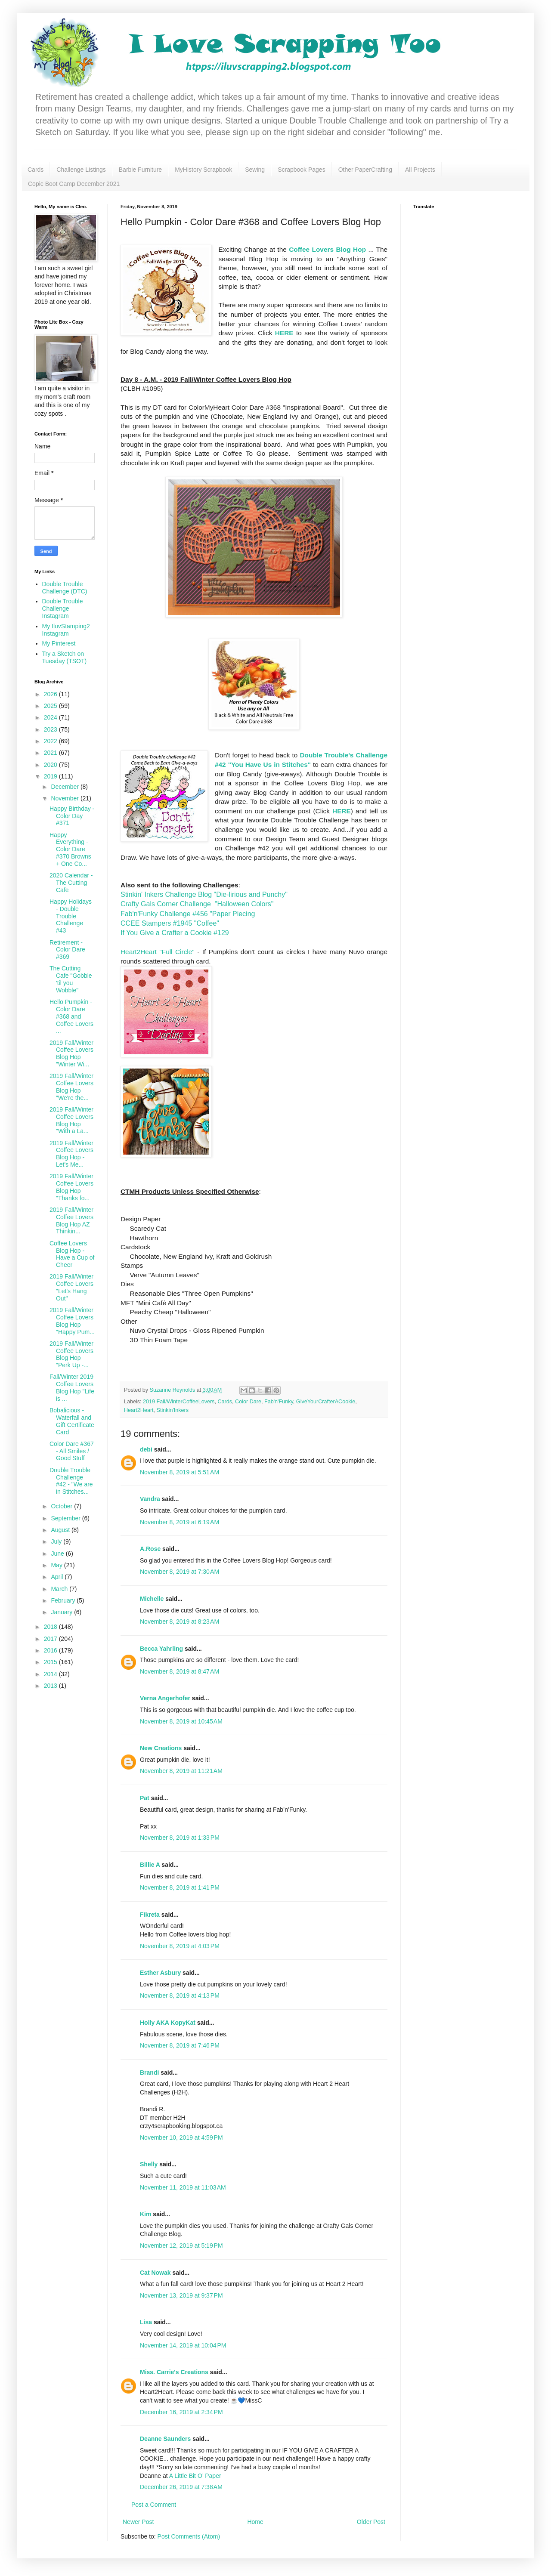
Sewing (255, 169)
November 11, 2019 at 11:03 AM (183, 2187)
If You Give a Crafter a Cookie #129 (175, 932)
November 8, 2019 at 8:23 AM (179, 1621)
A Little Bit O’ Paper (195, 2475)
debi (146, 1449)
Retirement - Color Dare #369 (67, 950)
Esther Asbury (160, 1972)
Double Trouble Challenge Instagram (62, 608)
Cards (35, 169)
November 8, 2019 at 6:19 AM (179, 1522)
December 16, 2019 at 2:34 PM (181, 2412)
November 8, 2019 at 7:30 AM (179, 1571)
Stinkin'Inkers (173, 1410)
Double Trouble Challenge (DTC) (64, 588)
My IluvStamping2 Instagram (66, 630)
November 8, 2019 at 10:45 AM (181, 1721)
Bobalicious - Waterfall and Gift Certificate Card (72, 1421)
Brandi (149, 2072)
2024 (51, 717)
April (58, 1576)
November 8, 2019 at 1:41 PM (180, 1887)
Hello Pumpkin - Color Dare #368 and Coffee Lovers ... (71, 1016)
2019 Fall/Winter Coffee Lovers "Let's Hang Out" (71, 1287)
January (62, 1612)
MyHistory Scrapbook (203, 169)
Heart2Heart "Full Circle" (158, 951)
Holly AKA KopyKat (167, 2022)
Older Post (371, 2521)
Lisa (146, 2322)
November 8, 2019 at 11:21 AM (181, 1770)
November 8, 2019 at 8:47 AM (179, 1671)
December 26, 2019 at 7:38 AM (181, 2486)
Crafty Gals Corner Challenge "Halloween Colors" (197, 904)
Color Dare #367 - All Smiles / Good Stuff (72, 1451)
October (62, 1506)
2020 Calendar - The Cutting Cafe (71, 882)
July (57, 1541)
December (65, 786)
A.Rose (150, 1548)
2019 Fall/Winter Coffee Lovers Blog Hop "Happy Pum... (72, 1321)
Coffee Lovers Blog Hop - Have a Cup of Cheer (72, 1254)
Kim (145, 2214)
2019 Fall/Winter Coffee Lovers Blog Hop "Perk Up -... (71, 1354)
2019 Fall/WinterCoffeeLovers (178, 1402)
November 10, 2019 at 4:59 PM (181, 2137)
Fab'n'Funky (278, 1402)
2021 (51, 752)
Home (255, 2521)
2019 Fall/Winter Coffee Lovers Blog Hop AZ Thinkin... (71, 1220)
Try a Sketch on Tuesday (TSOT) (64, 657)
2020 (51, 764)
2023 (51, 729)
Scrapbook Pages (301, 169)
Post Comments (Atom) (189, 2536)
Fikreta (150, 1914)
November (65, 798)
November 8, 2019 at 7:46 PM (180, 2045)
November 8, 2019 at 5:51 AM (179, 1472)
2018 (51, 1626)
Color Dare (248, 1402)
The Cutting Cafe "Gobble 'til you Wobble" (71, 979)
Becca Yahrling (161, 1648)
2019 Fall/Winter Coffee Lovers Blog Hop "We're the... (71, 1086)
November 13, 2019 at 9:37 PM (181, 2295)
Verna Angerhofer (165, 1698)
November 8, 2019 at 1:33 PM (180, 1837)
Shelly (149, 2164)
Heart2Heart (139, 1410)
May (57, 1565)
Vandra (150, 1498)
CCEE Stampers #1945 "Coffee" (170, 923)
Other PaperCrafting (365, 169)
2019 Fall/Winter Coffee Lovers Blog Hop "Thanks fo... (71, 1187)
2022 (51, 741)
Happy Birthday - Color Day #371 (72, 816)
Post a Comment (153, 2504)
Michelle (152, 1598)
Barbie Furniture (140, 169)
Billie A (150, 1864)
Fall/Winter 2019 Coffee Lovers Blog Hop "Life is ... (72, 1387)
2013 (51, 1685)
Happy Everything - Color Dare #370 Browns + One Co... (70, 849)
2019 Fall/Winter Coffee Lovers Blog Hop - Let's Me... (71, 1154)
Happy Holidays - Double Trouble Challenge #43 (71, 916)
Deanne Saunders (165, 2438)
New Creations (161, 1748)
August (61, 1529)
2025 (51, 705)
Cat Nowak (155, 2272)
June (58, 1553)
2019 (51, 776)
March (60, 1588)
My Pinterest (59, 643)
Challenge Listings (80, 169)
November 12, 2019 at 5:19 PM (181, 2245)
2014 (51, 1674)
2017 (51, 1638)
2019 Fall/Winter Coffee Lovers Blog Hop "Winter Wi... (71, 1053)
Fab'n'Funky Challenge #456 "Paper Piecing (188, 913)
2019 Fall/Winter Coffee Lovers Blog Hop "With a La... (71, 1120)
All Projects (420, 169)
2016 (51, 1650)
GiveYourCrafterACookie (325, 1402)
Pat (144, 1798)
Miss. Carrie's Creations (174, 2372)
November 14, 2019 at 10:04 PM (183, 2345)
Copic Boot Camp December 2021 (74, 183)
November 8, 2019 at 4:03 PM (180, 1946)
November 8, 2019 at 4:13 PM (180, 1995)
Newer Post (138, 2521)
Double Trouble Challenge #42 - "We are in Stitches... (71, 1481)
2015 (51, 1662)
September (66, 1518)
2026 (51, 694)
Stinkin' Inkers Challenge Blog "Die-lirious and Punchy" (204, 894)
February (64, 1600)
